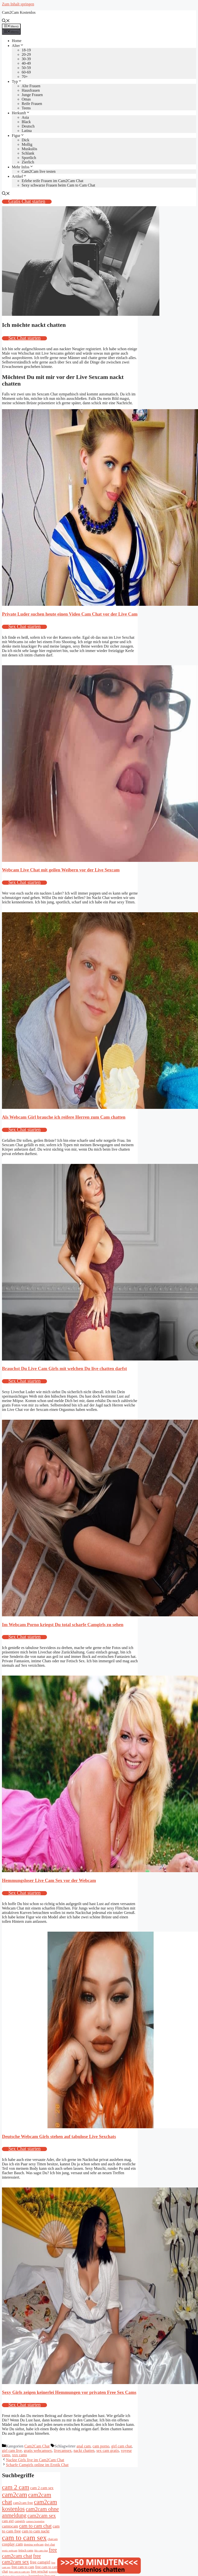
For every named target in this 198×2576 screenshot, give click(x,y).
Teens (26, 108)
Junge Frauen (32, 95)
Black (26, 122)
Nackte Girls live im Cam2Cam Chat (35, 2460)
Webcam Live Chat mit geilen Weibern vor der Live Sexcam (61, 869)
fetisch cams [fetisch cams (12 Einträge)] (25, 2550)
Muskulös (29, 149)
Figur (18, 135)
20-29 (26, 54)
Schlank (28, 153)
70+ (25, 76)
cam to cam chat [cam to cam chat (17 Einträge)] (35, 2526)
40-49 (26, 63)
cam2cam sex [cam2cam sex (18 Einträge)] (42, 2515)
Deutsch (28, 126)
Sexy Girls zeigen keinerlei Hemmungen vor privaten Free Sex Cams (69, 2392)
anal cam (83, 2446)
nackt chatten (84, 2450)
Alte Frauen (31, 86)
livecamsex (63, 2450)
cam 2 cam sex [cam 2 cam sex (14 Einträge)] (42, 2488)
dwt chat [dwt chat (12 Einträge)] (50, 2544)
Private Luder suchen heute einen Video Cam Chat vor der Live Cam (69, 614)
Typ (17, 81)
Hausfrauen (31, 90)
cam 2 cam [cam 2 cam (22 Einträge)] (15, 2487)
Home (16, 41)
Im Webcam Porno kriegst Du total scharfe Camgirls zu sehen (62, 1624)
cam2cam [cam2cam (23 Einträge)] (14, 2494)
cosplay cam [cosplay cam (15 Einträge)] (12, 2544)
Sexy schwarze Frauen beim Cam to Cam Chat (58, 185)
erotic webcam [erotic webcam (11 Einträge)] (9, 2550)
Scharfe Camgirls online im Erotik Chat (37, 2465)
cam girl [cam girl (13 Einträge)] (8, 2521)
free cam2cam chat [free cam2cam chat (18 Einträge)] (29, 2553)
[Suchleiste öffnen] (6, 21)
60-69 (26, 72)
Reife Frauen (32, 103)
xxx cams (19, 2455)
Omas (26, 99)
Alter (18, 45)
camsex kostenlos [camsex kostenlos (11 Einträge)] (35, 2521)
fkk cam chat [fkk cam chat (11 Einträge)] (41, 2550)
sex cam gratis (107, 2450)
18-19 (26, 50)
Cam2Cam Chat (37, 2446)
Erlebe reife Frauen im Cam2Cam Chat (52, 181)
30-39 (26, 59)
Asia (25, 117)
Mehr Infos (22, 167)
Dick (25, 140)
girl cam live (12, 2450)
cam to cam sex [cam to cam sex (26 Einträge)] (24, 2538)
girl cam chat (121, 2446)
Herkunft (21, 113)
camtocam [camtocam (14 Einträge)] (10, 2526)
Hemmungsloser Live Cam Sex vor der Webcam (49, 1880)
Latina (27, 131)
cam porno (100, 2446)
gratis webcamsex (38, 2450)
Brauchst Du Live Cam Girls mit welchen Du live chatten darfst (64, 1368)
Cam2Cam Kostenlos (18, 12)
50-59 (26, 68)
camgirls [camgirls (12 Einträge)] (20, 2521)
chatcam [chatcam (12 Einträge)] (53, 2539)
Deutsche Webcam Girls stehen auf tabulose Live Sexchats (59, 2136)
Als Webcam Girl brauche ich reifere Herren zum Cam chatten (63, 1117)
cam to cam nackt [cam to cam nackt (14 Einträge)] (35, 2531)
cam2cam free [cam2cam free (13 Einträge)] (23, 2503)
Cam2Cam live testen (39, 171)
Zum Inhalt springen (18, 4)
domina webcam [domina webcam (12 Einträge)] (34, 2544)
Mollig (27, 144)
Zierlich (28, 162)
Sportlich (29, 158)
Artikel (19, 176)
